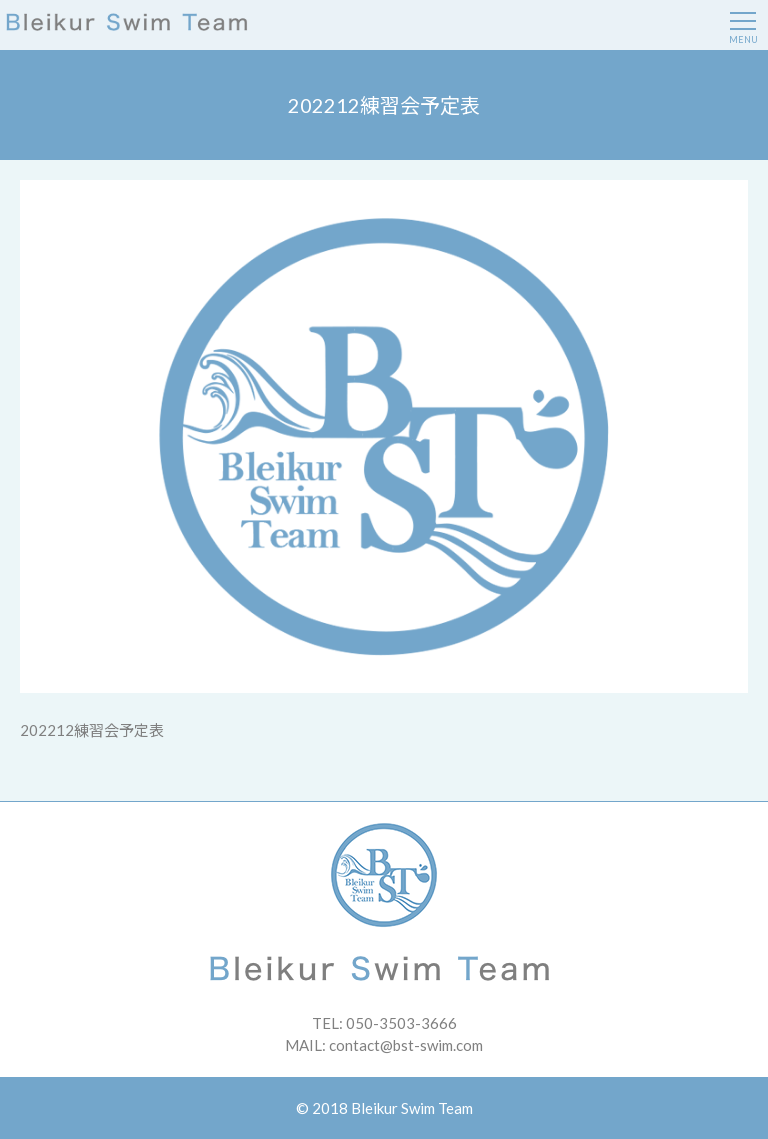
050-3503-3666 (401, 1023)
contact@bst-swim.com (406, 1045)
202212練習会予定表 (92, 730)
